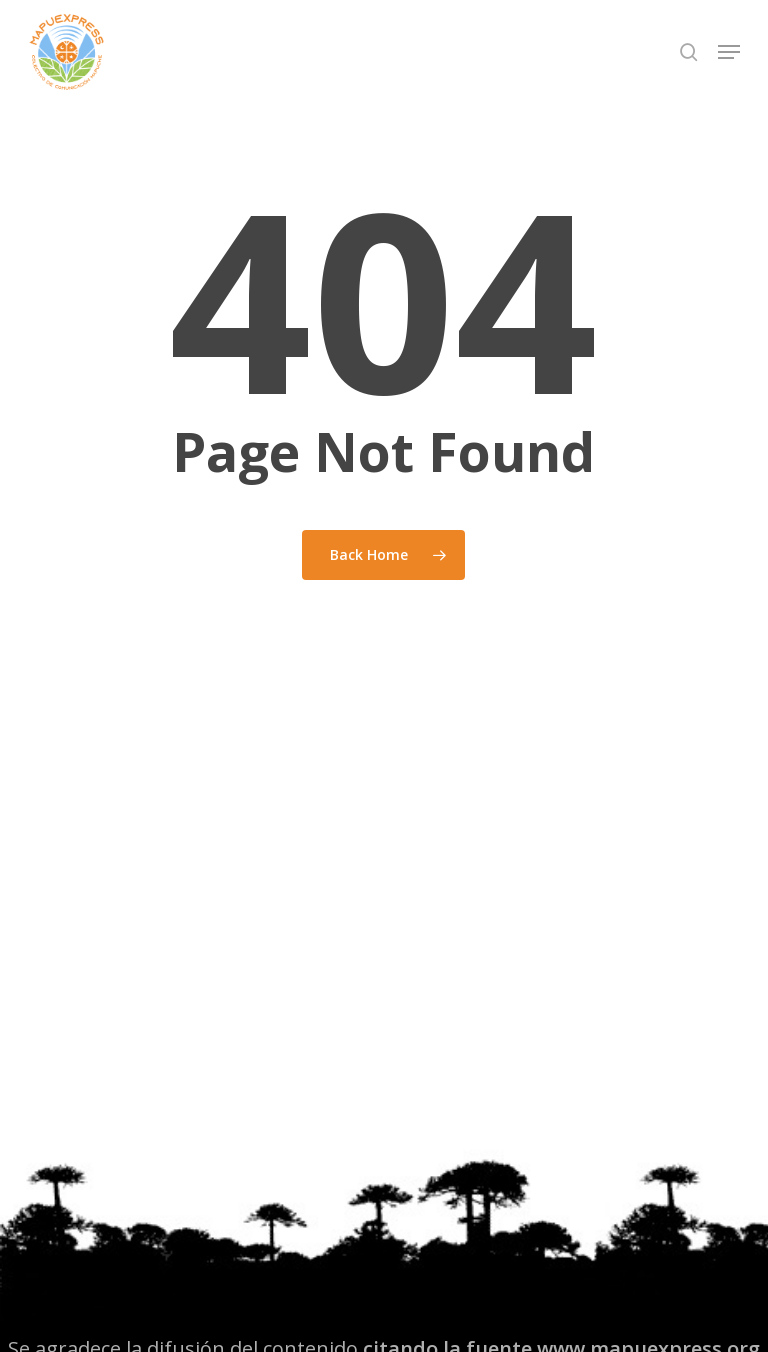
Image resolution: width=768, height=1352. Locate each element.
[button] (729, 52)
